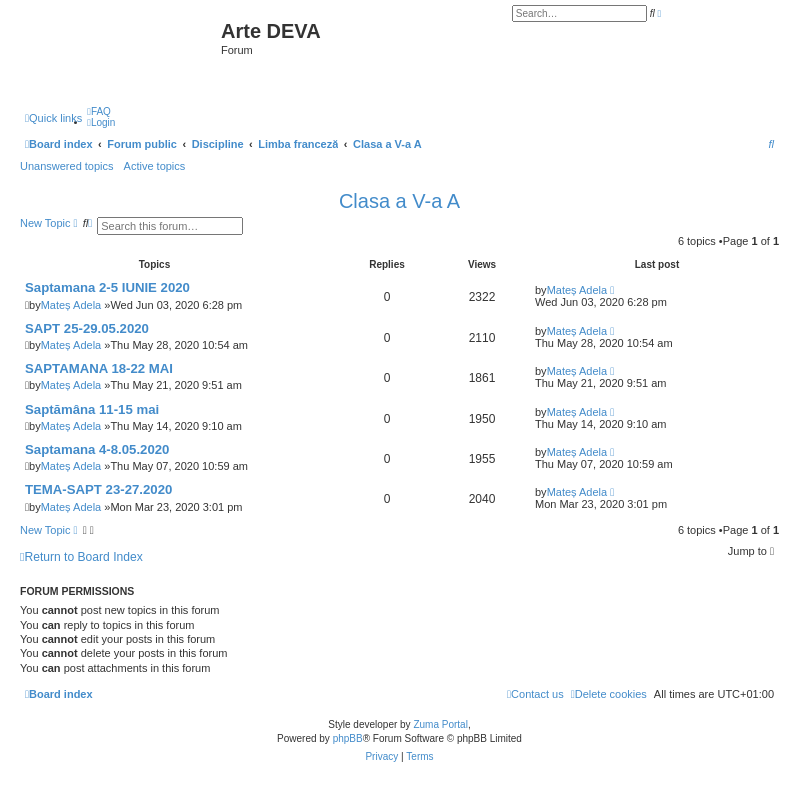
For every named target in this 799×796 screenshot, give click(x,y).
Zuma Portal (440, 724)
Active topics (155, 166)
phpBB (348, 738)
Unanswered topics (67, 166)
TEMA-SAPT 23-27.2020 (98, 489)
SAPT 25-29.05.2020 (87, 328)
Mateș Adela (71, 305)
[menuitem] (99, 111)
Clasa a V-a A (399, 201)
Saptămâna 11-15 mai (92, 409)
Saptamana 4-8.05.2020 (97, 449)
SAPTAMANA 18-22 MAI (99, 368)
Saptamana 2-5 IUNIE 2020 (107, 287)
